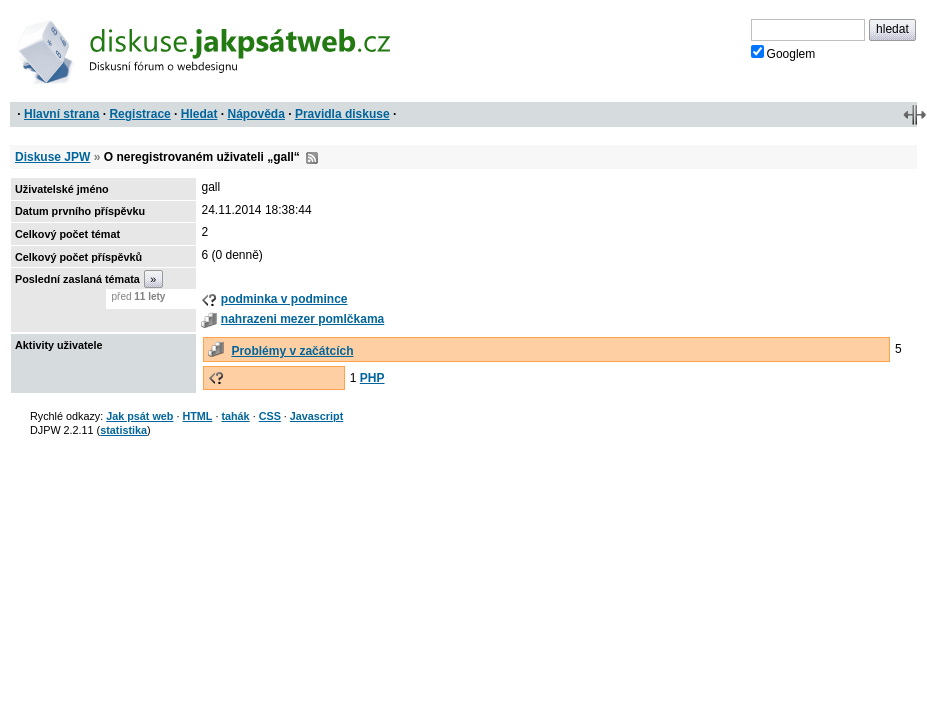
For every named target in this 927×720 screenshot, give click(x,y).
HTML (197, 416)
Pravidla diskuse (342, 114)
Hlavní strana (61, 114)
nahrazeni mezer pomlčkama (302, 319)
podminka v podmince (284, 299)
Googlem (783, 53)
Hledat (199, 114)
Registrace (139, 114)
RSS (312, 158)
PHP (372, 378)
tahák (235, 416)
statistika (123, 430)
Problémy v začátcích (292, 351)
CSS (270, 416)
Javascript (316, 416)
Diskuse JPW (52, 157)
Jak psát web (139, 416)
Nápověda (256, 114)
